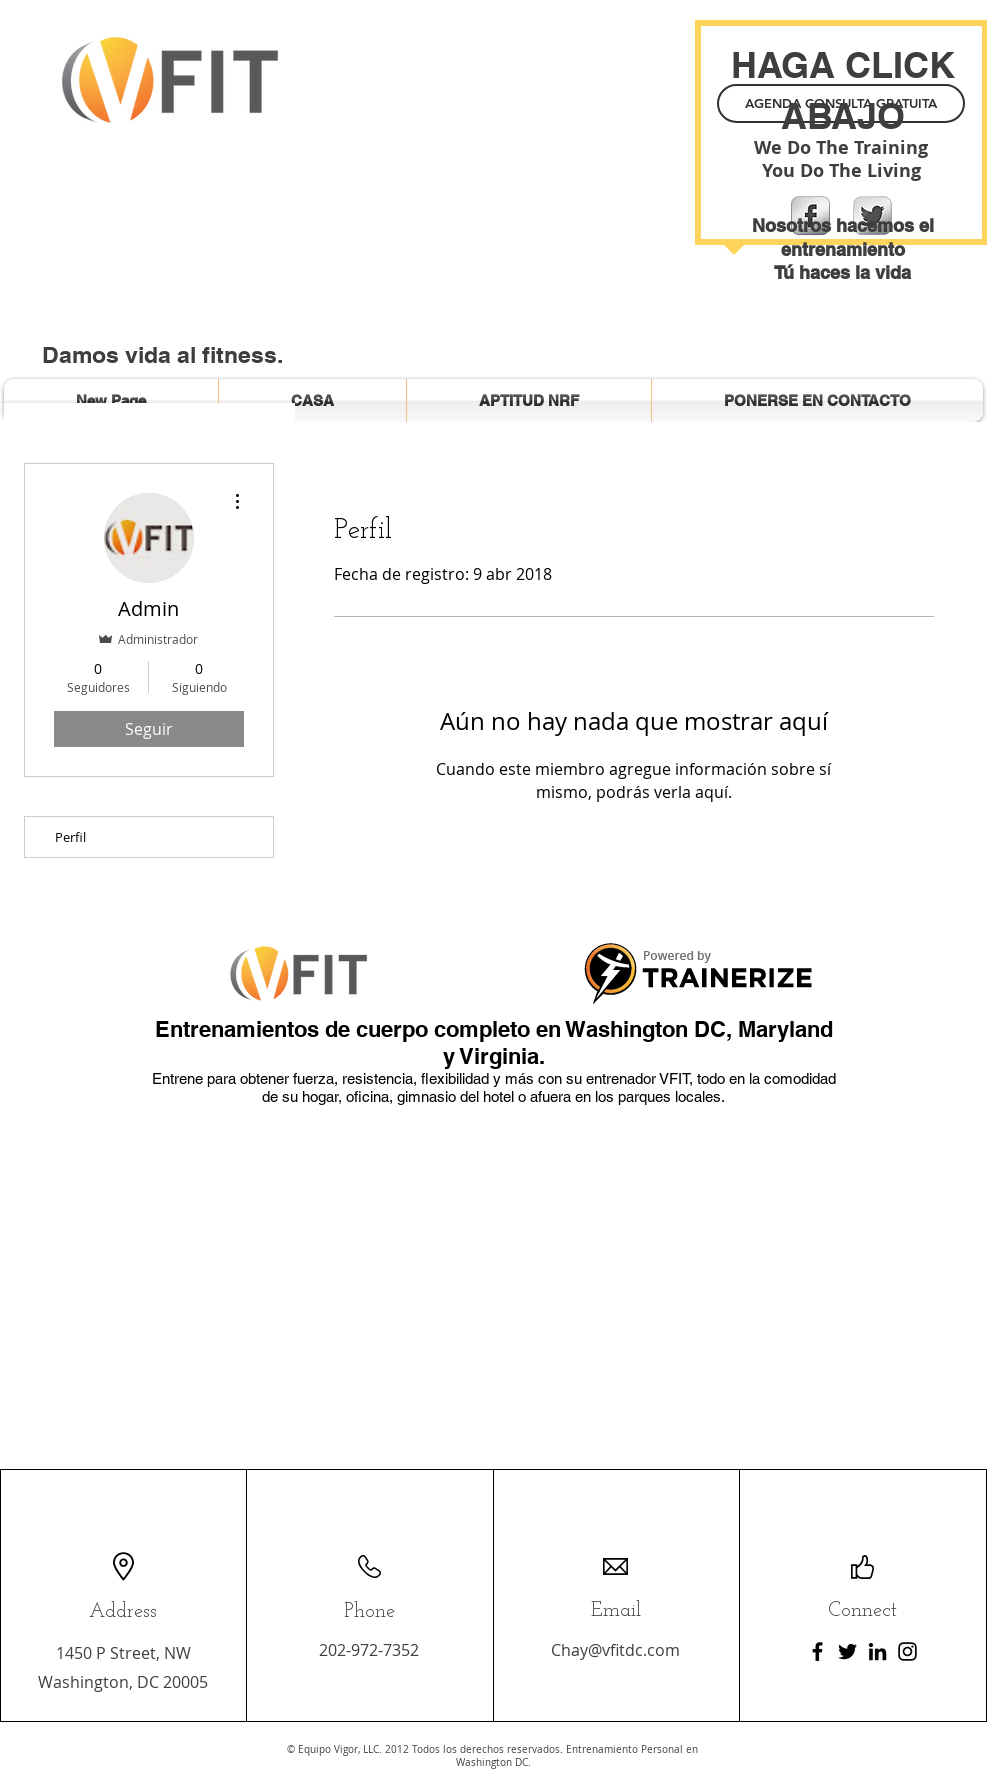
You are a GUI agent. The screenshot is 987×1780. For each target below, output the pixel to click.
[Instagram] (907, 1651)
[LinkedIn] (877, 1651)
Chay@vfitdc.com (615, 1650)
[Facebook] (817, 1651)
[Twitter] (847, 1651)
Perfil (70, 837)
